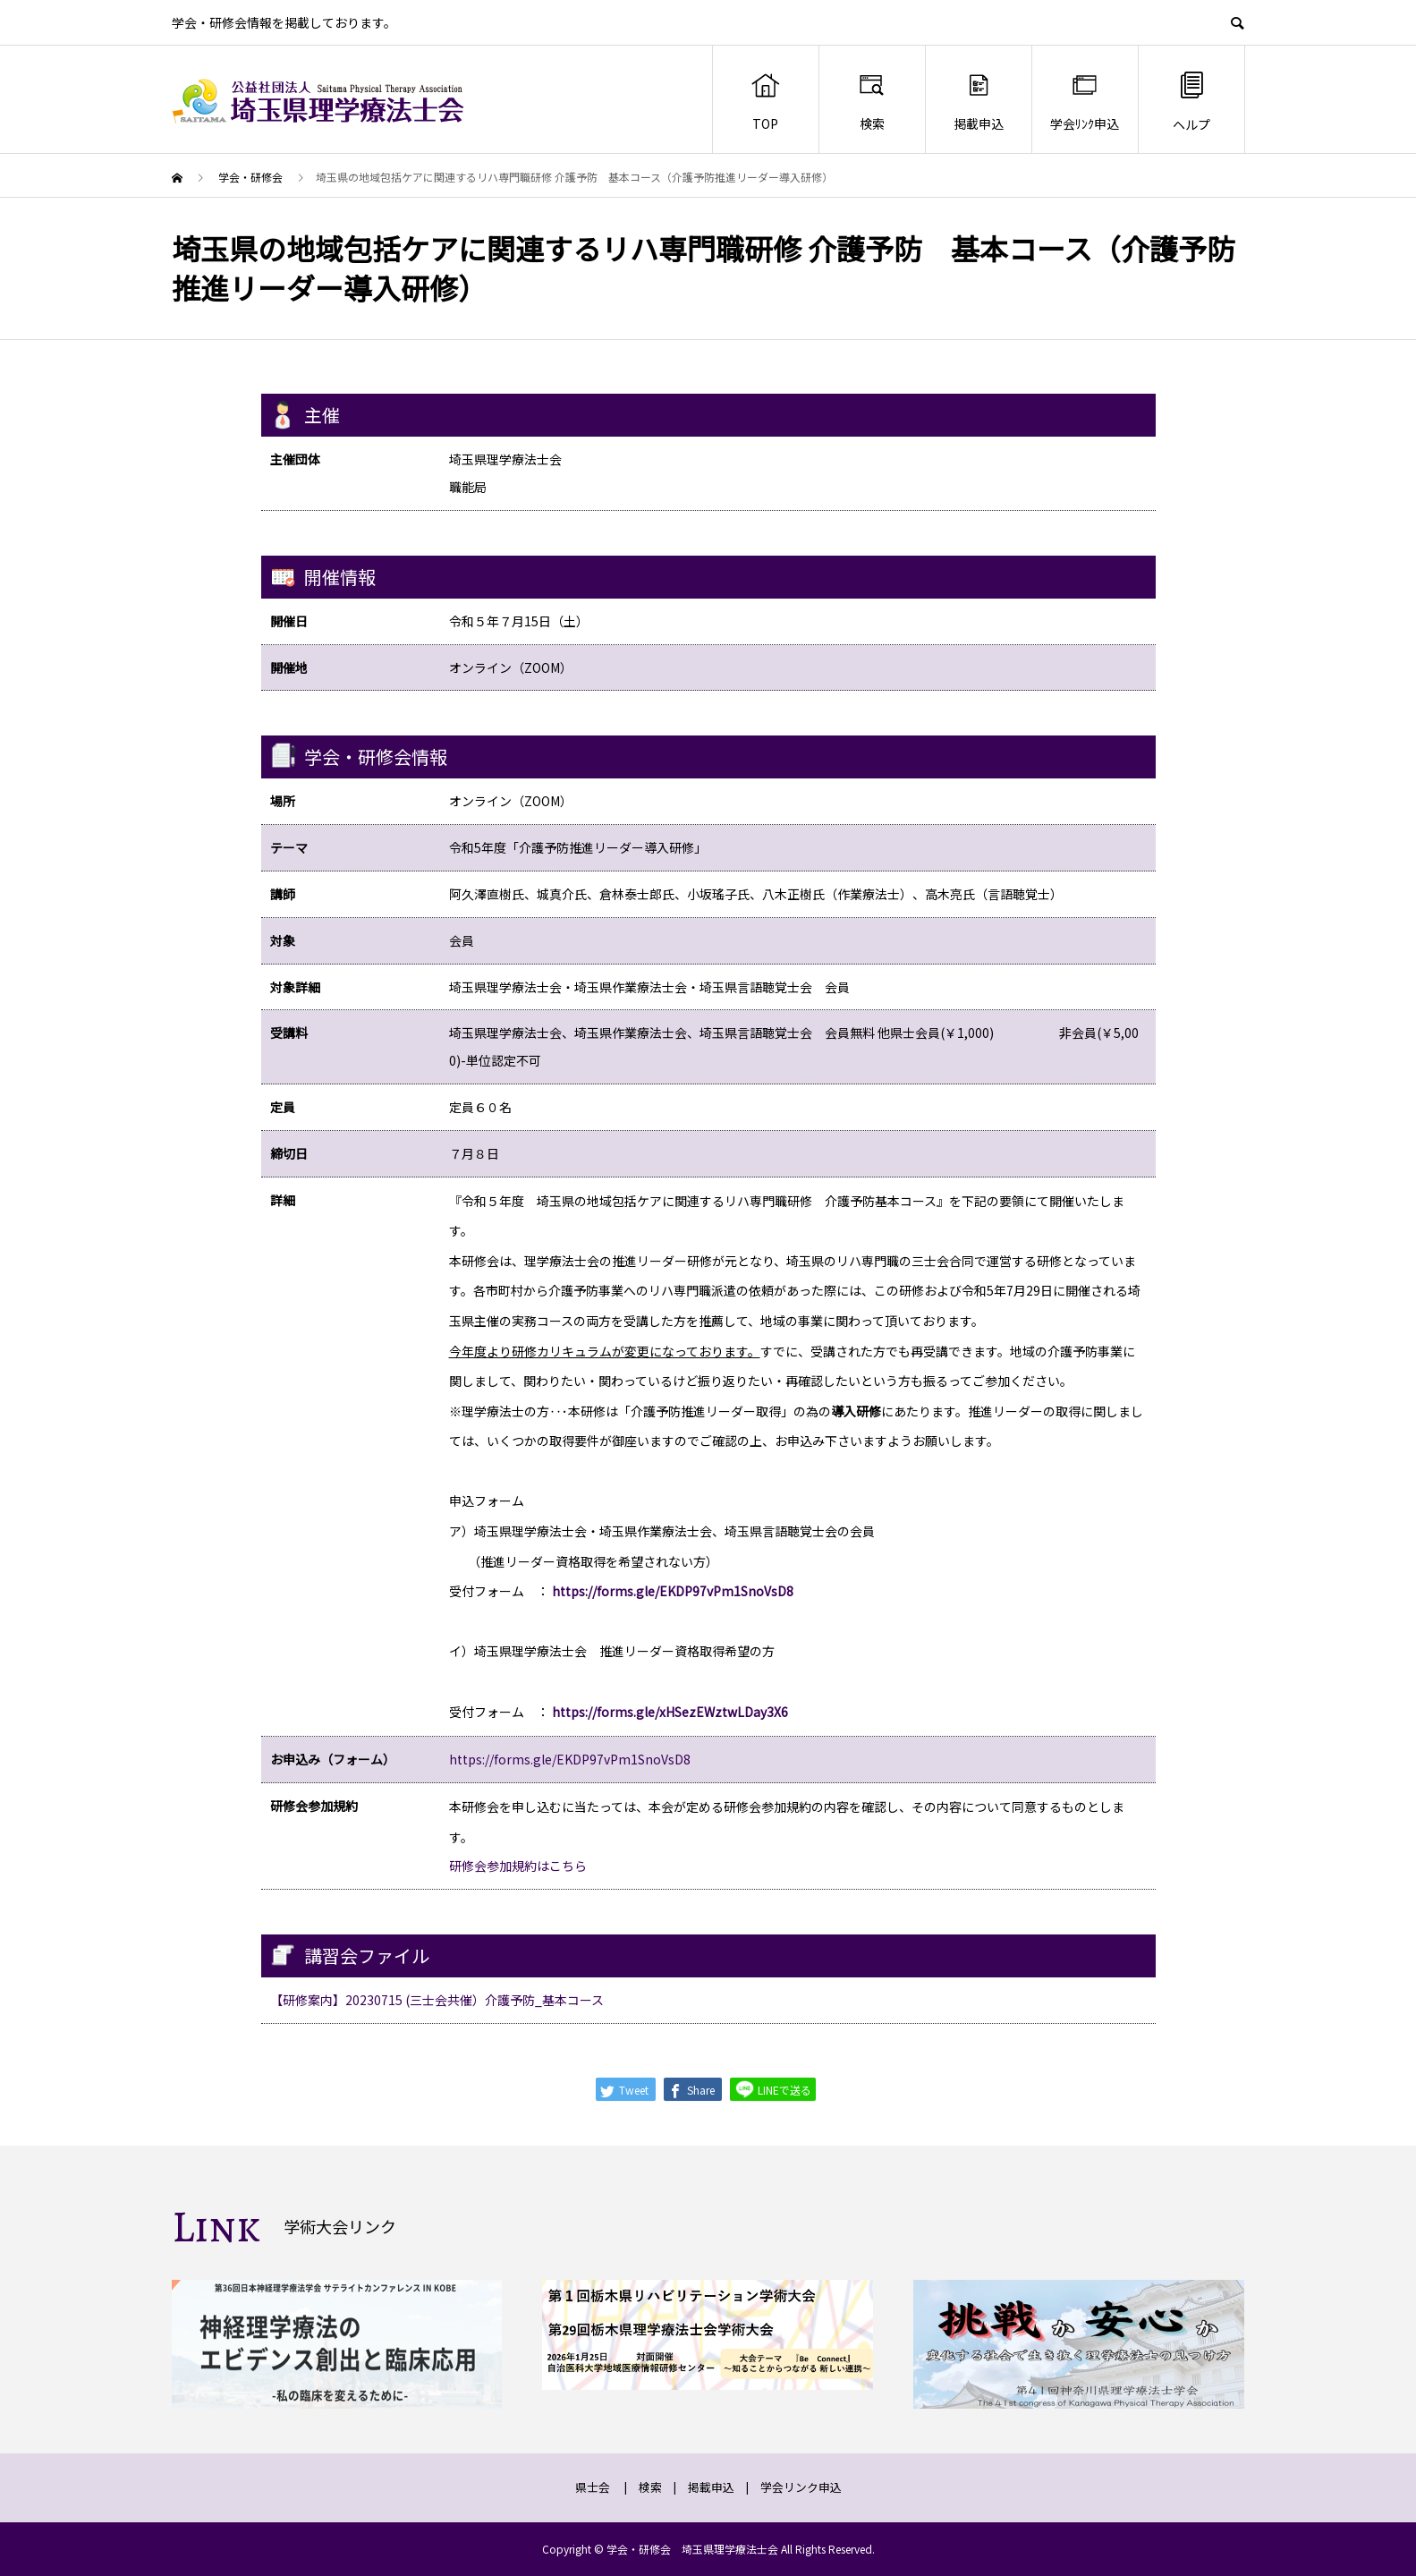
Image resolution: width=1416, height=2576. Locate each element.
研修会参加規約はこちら (518, 1866)
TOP (765, 101)
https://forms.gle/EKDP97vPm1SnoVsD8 (570, 1759)
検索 (871, 101)
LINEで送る (772, 2089)
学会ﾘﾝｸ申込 (1084, 101)
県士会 (592, 2486)
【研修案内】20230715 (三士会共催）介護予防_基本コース (437, 2000)
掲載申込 (979, 101)
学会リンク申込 (801, 2486)
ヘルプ (1191, 100)
